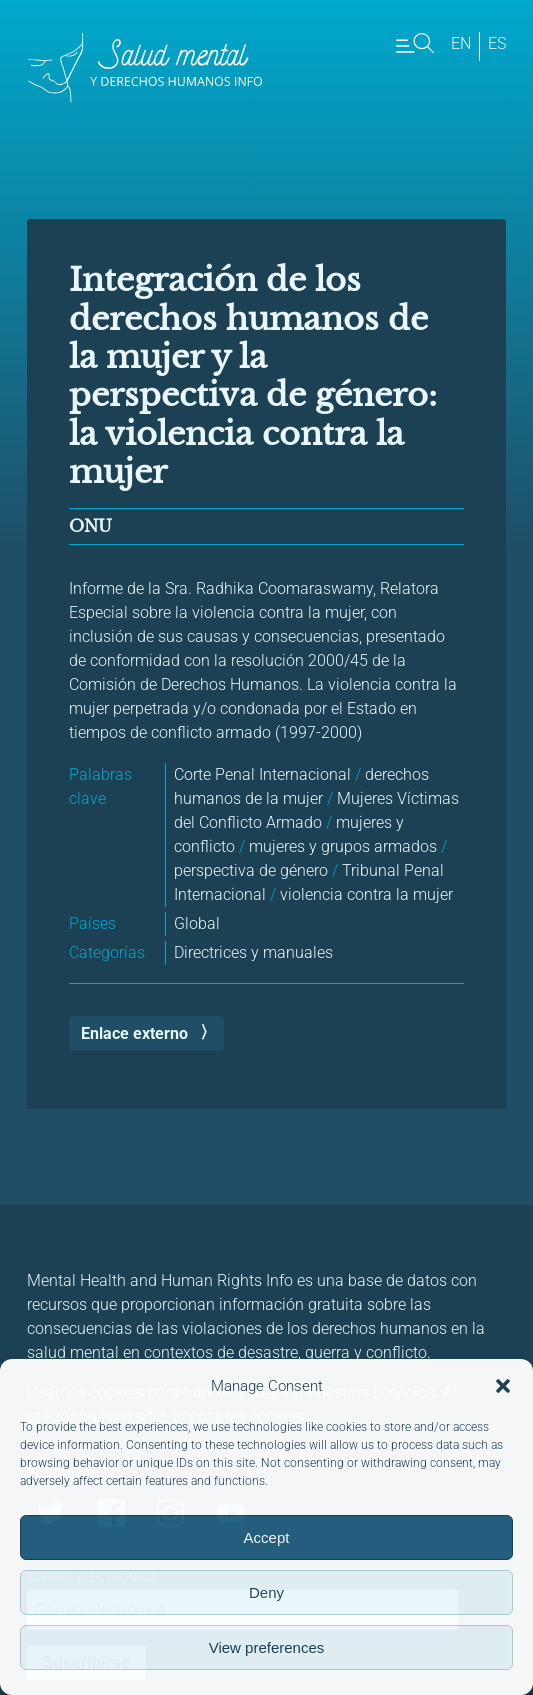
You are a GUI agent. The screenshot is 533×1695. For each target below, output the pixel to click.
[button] (503, 1386)
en (461, 43)
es (497, 43)
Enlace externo (134, 1033)
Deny (266, 1592)
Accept (267, 1537)
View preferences (267, 1647)
